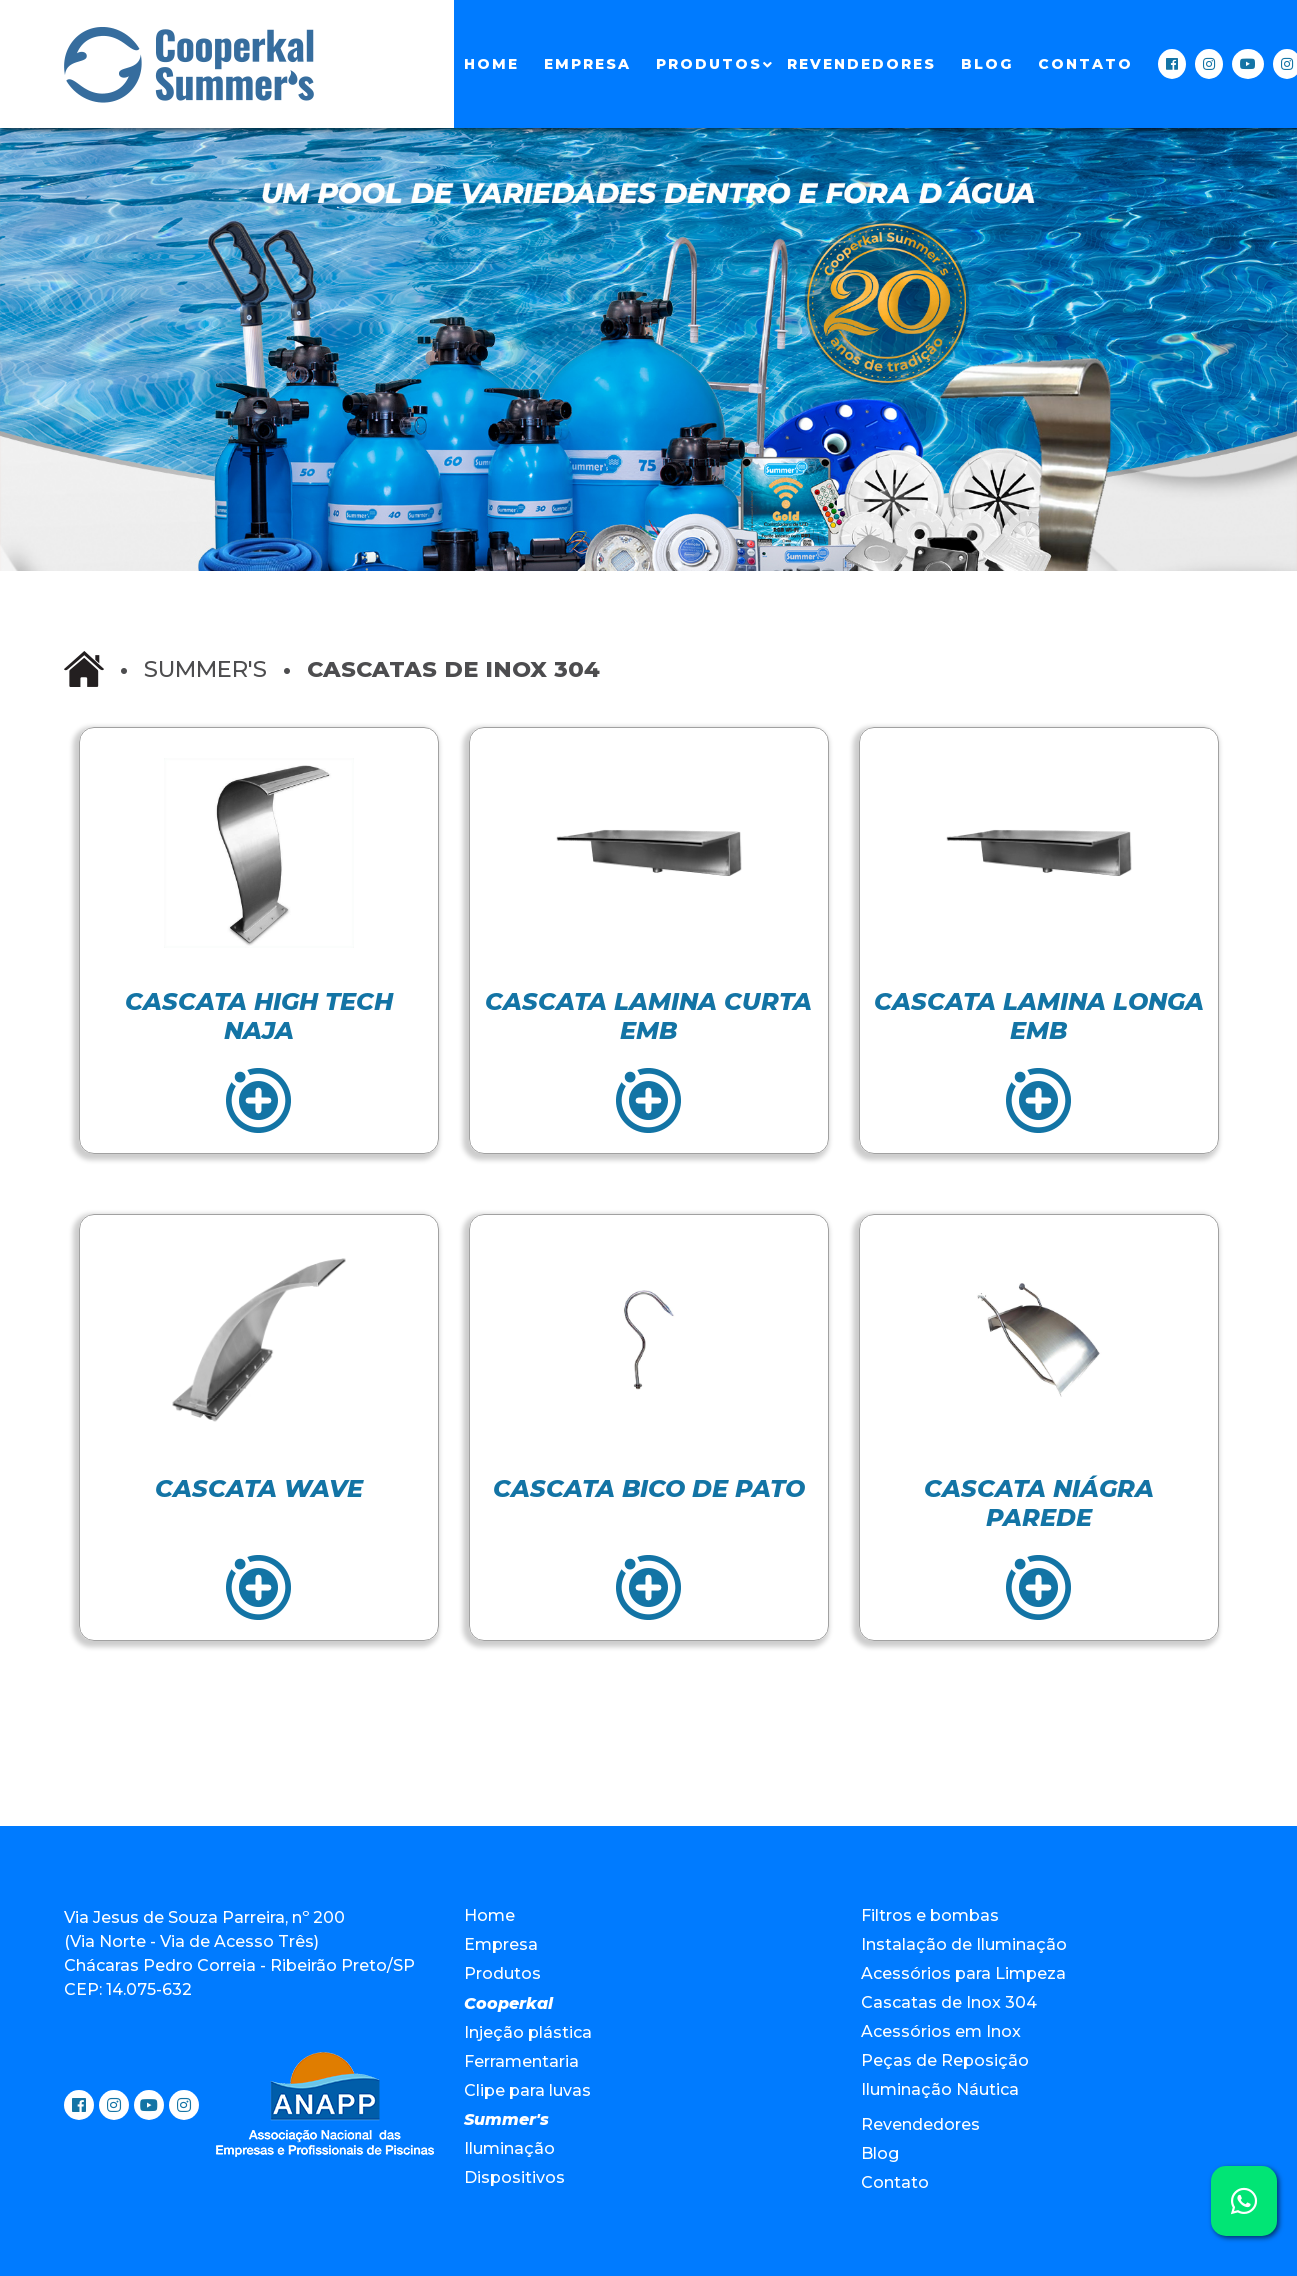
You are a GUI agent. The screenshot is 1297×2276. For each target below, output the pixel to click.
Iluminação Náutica (940, 2089)
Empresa (587, 64)
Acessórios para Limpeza (963, 1973)
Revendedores (861, 64)
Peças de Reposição (945, 2060)
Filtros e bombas (930, 1915)
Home (491, 64)
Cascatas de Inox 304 (949, 2002)
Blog (987, 64)
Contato (1085, 64)
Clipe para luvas (527, 2090)
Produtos (709, 64)
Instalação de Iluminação (964, 1944)
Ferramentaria (521, 2061)
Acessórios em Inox (941, 2031)
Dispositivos (514, 2177)
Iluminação (509, 2148)
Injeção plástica (528, 2032)
